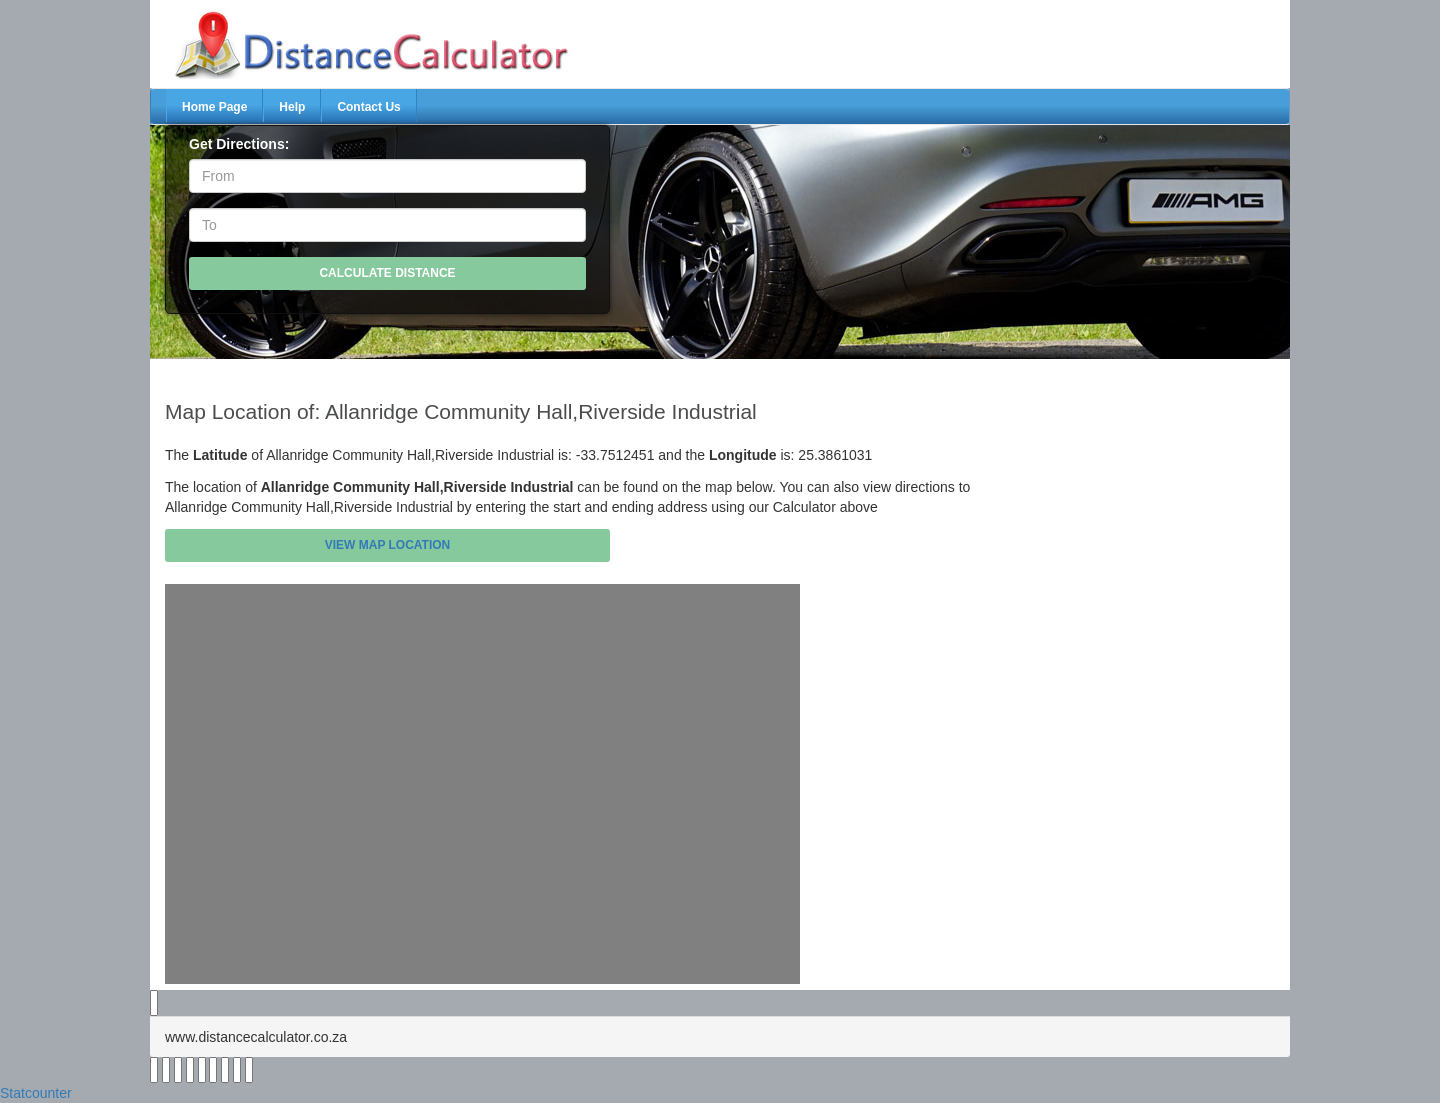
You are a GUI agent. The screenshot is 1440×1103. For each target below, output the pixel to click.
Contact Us (368, 107)
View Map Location (388, 545)
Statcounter (36, 1093)
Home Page (214, 107)
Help (292, 107)
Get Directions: (239, 144)
